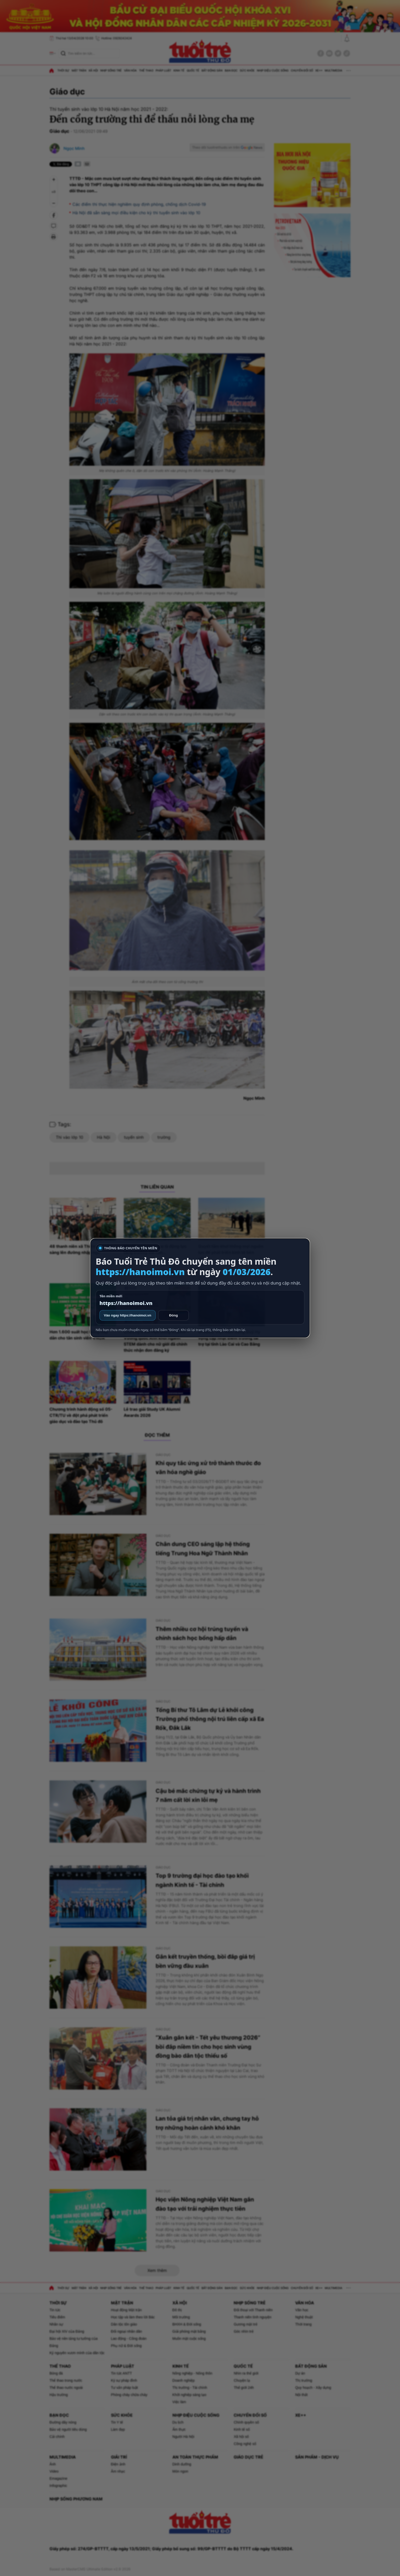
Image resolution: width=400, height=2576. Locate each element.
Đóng (173, 1315)
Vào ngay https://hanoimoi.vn (127, 1315)
